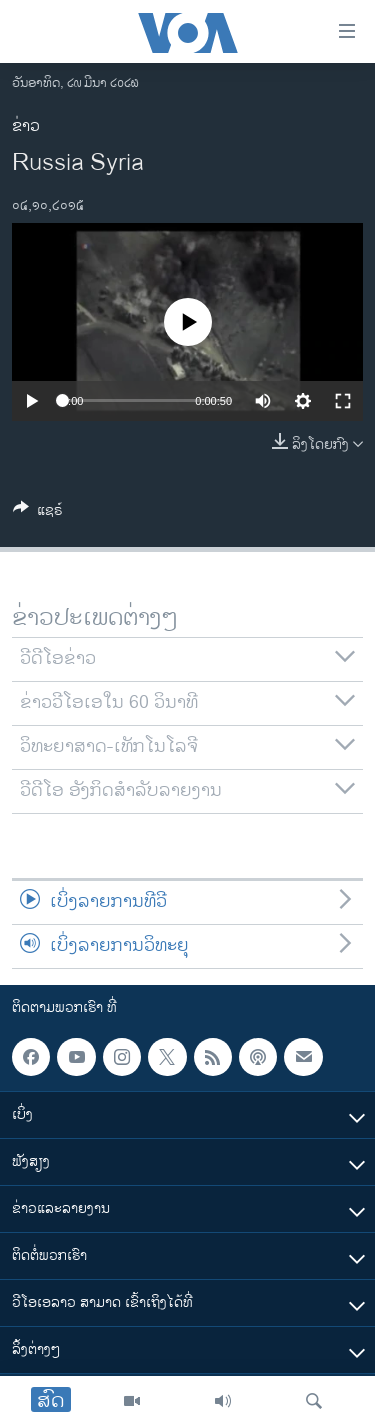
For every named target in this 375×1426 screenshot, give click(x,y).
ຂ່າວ (26, 126)
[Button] (38, 513)
